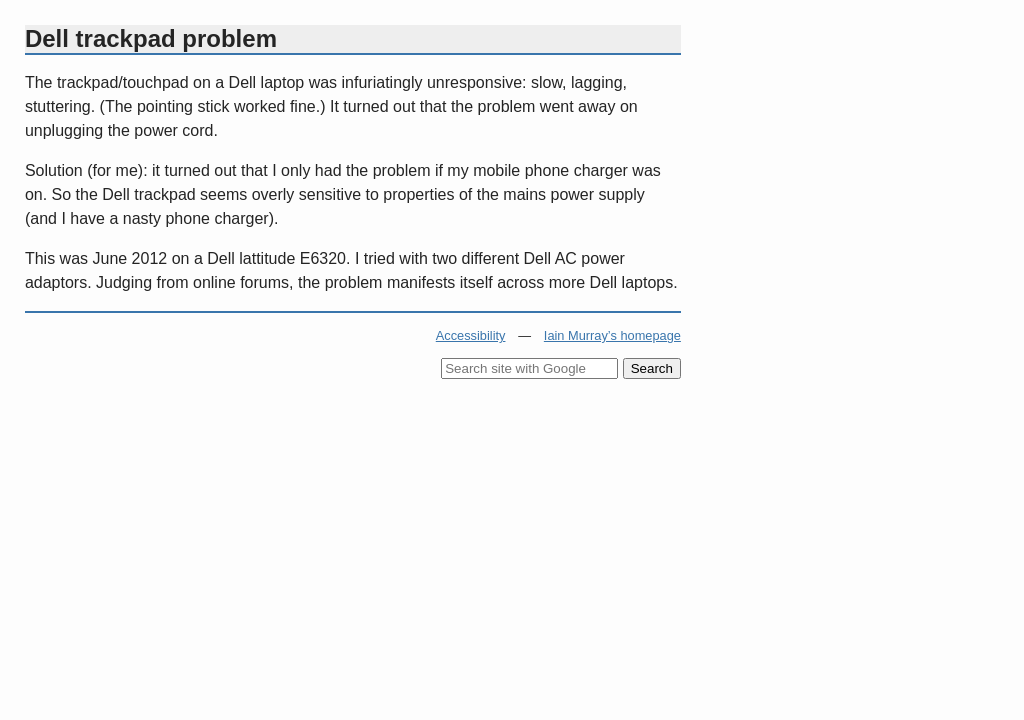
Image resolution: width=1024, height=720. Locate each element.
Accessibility (471, 335)
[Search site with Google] (529, 368)
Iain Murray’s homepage (612, 335)
